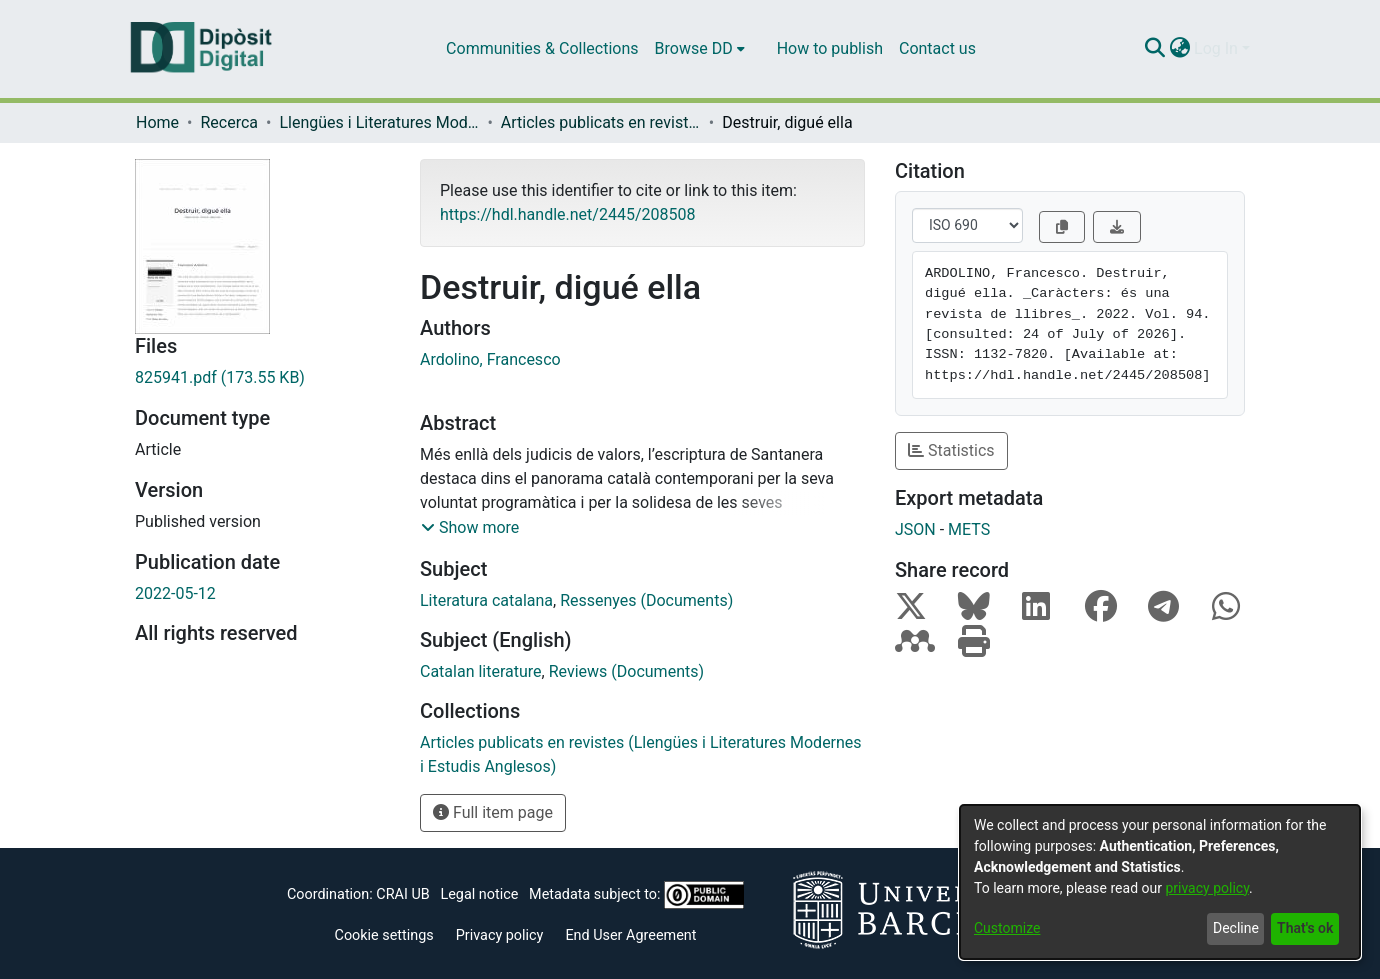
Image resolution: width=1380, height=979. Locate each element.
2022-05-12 (175, 593)
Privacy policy (500, 935)
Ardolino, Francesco (490, 359)
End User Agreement (630, 935)
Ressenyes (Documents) (646, 600)
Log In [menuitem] (1216, 48)
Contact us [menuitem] (937, 48)
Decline (1236, 928)
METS (969, 529)
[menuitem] (700, 49)
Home (157, 122)
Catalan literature (481, 671)
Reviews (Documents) (626, 671)
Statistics (951, 450)
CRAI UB (402, 894)
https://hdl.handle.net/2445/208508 (567, 214)
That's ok (1305, 928)
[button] (470, 528)
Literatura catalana (486, 600)
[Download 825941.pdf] (262, 378)
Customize (1007, 928)
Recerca (229, 122)
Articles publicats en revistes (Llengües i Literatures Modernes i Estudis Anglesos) (601, 122)
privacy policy (1207, 888)
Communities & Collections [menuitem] (542, 48)
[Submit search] (1154, 49)
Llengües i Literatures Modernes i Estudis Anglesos (379, 122)
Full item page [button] (493, 812)
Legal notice (479, 894)
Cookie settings (384, 935)
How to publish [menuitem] (830, 48)
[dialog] (1160, 882)
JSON (915, 529)
